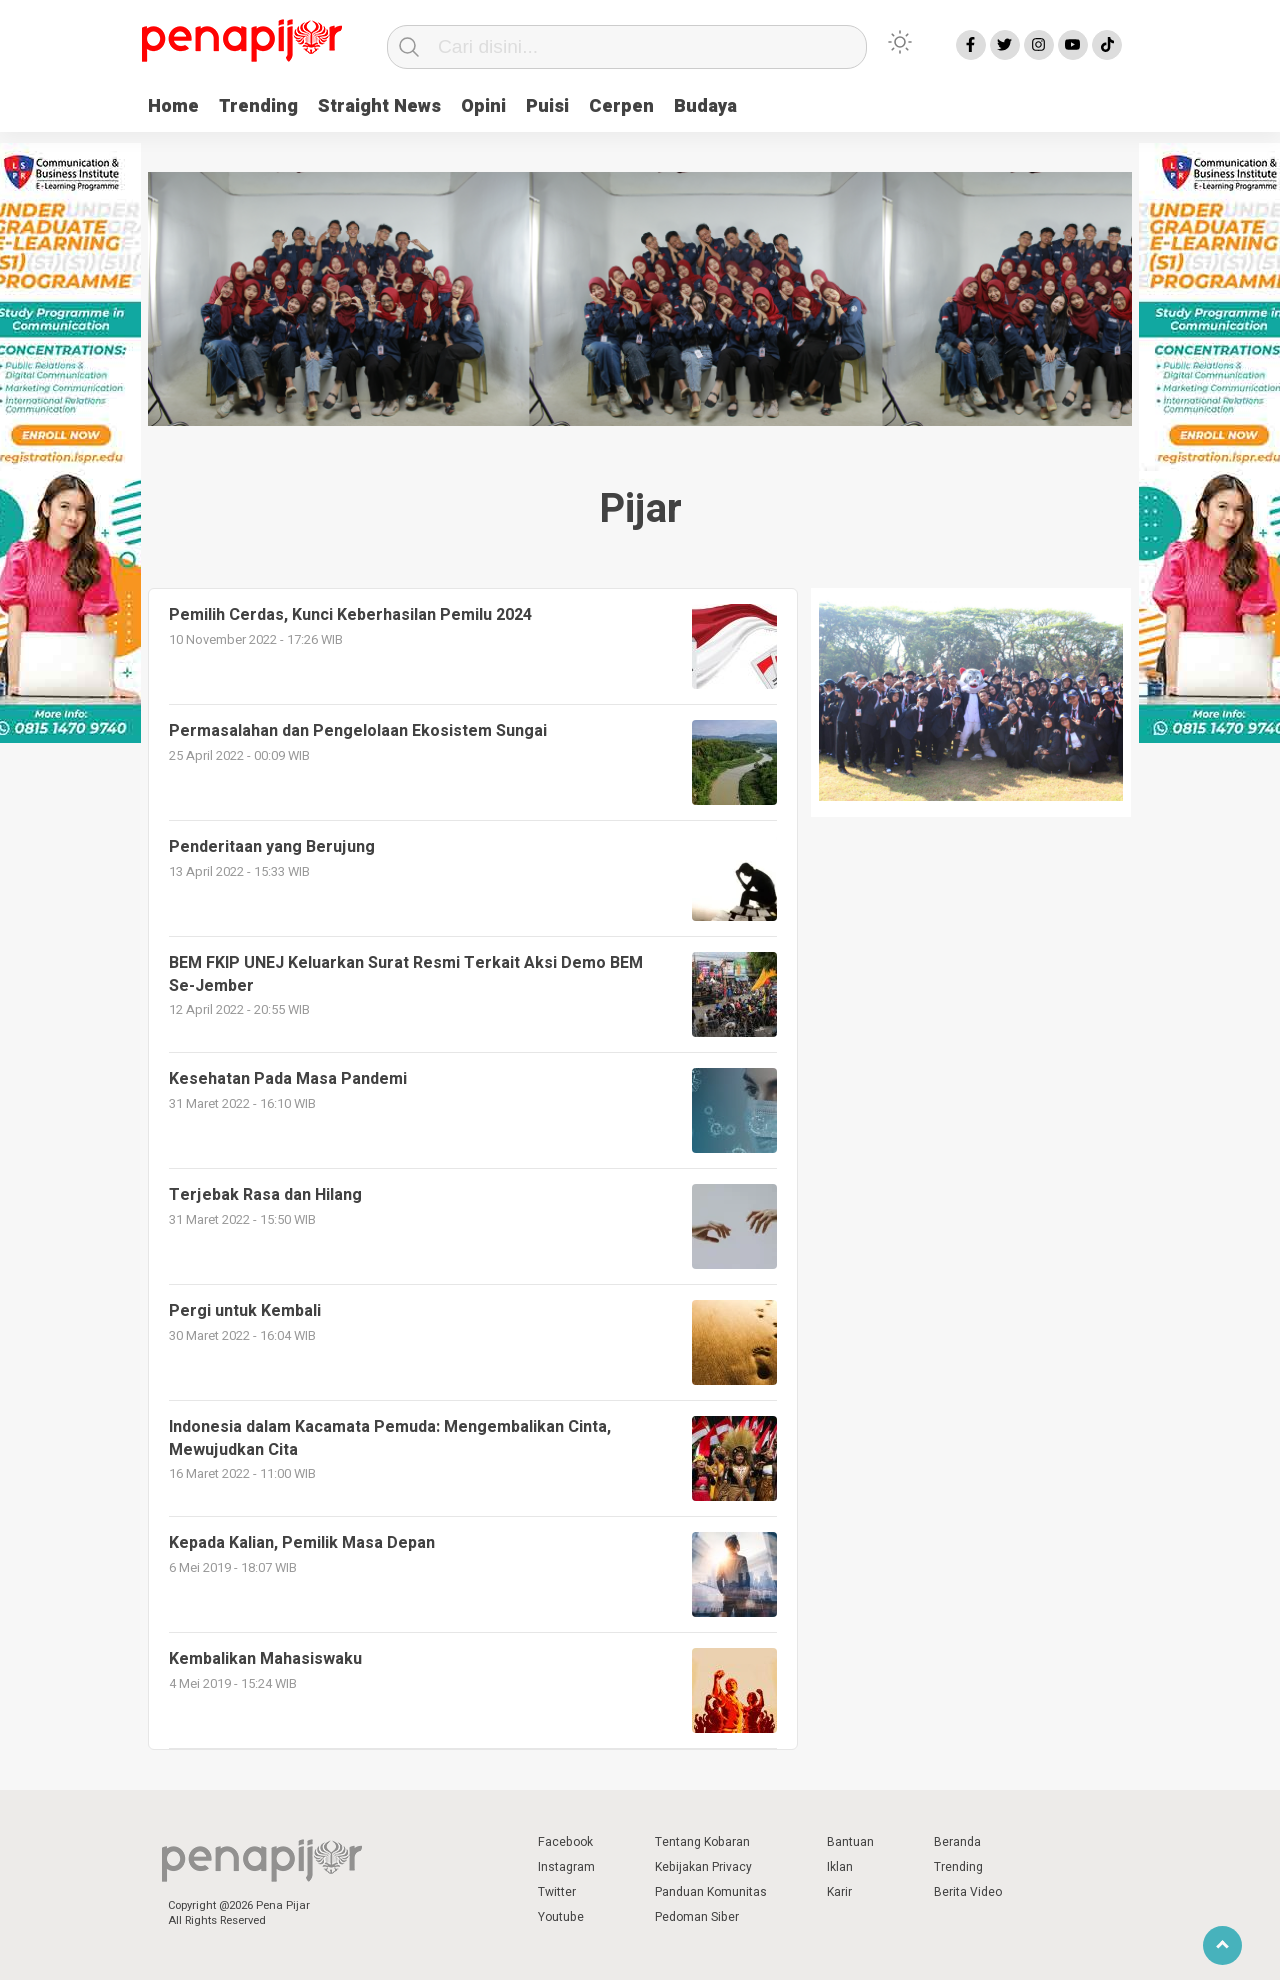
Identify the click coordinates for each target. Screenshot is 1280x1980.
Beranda (957, 1842)
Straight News (379, 106)
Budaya (705, 106)
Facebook (565, 1842)
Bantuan (850, 1842)
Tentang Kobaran (702, 1842)
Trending (258, 106)
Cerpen (621, 106)
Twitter (557, 1892)
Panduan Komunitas (711, 1892)
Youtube (561, 1917)
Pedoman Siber (697, 1917)
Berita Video (968, 1892)
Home (173, 106)
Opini (483, 106)
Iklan (840, 1867)
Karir (839, 1892)
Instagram (566, 1867)
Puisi (547, 106)
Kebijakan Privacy (703, 1867)
